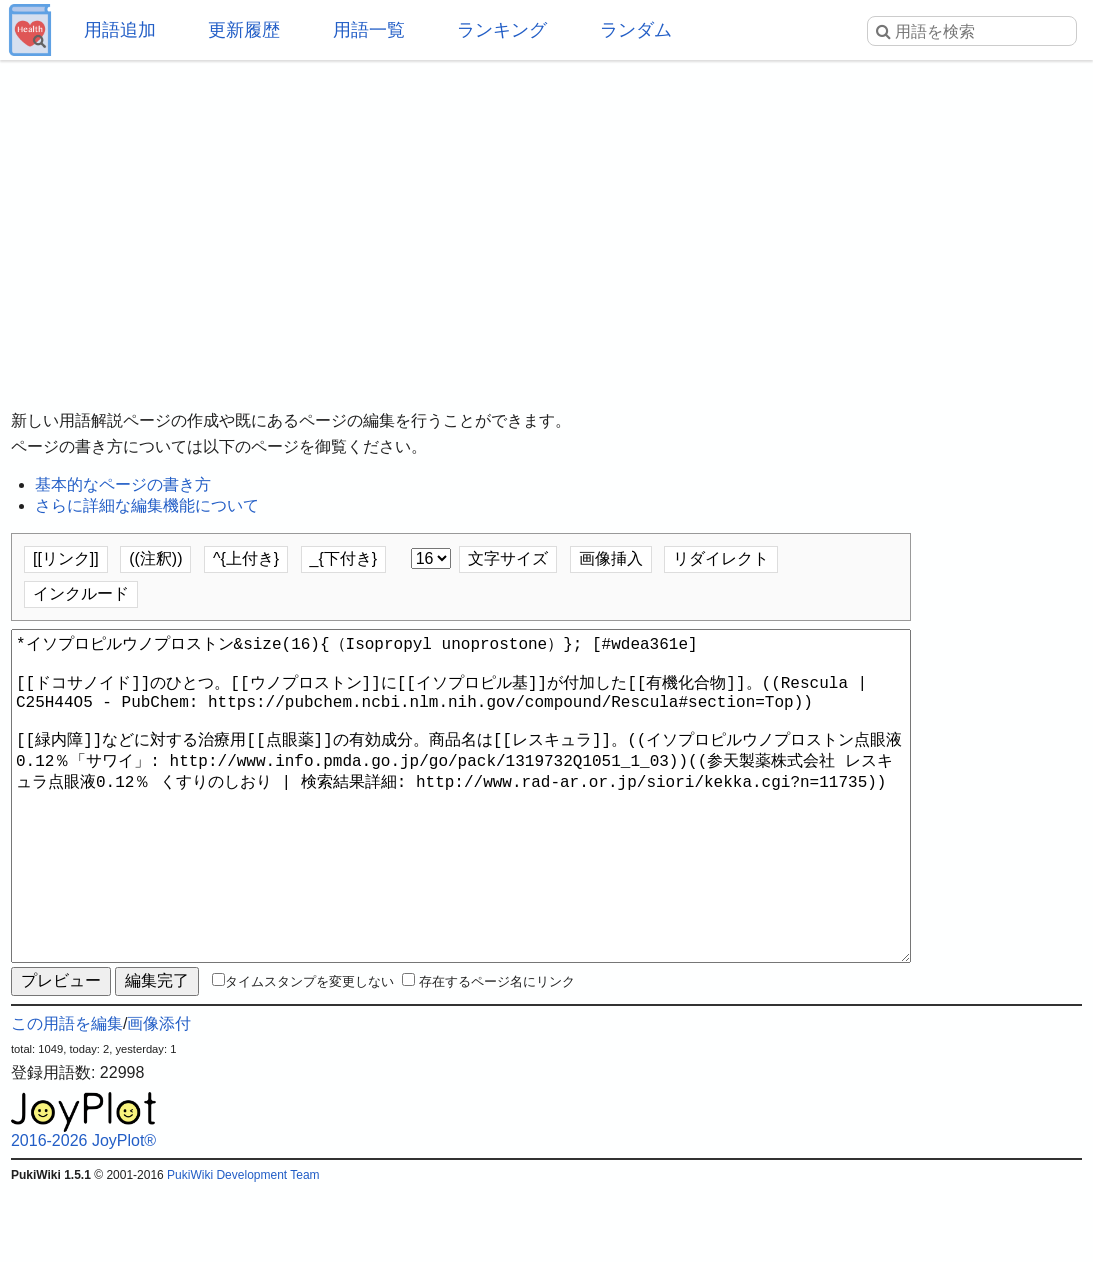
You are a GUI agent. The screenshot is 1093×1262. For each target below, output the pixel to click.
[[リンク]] (66, 558)
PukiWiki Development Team (243, 1247)
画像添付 (159, 1095)
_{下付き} (344, 558)
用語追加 (120, 30)
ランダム (636, 30)
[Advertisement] (546, 220)
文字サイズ (508, 558)
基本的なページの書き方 (123, 484)
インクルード (81, 593)
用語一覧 (369, 30)
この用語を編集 (67, 1095)
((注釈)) (155, 558)
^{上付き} (246, 558)
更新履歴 (244, 30)
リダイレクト (721, 558)
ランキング (502, 30)
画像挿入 (611, 558)
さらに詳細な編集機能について (147, 505)
